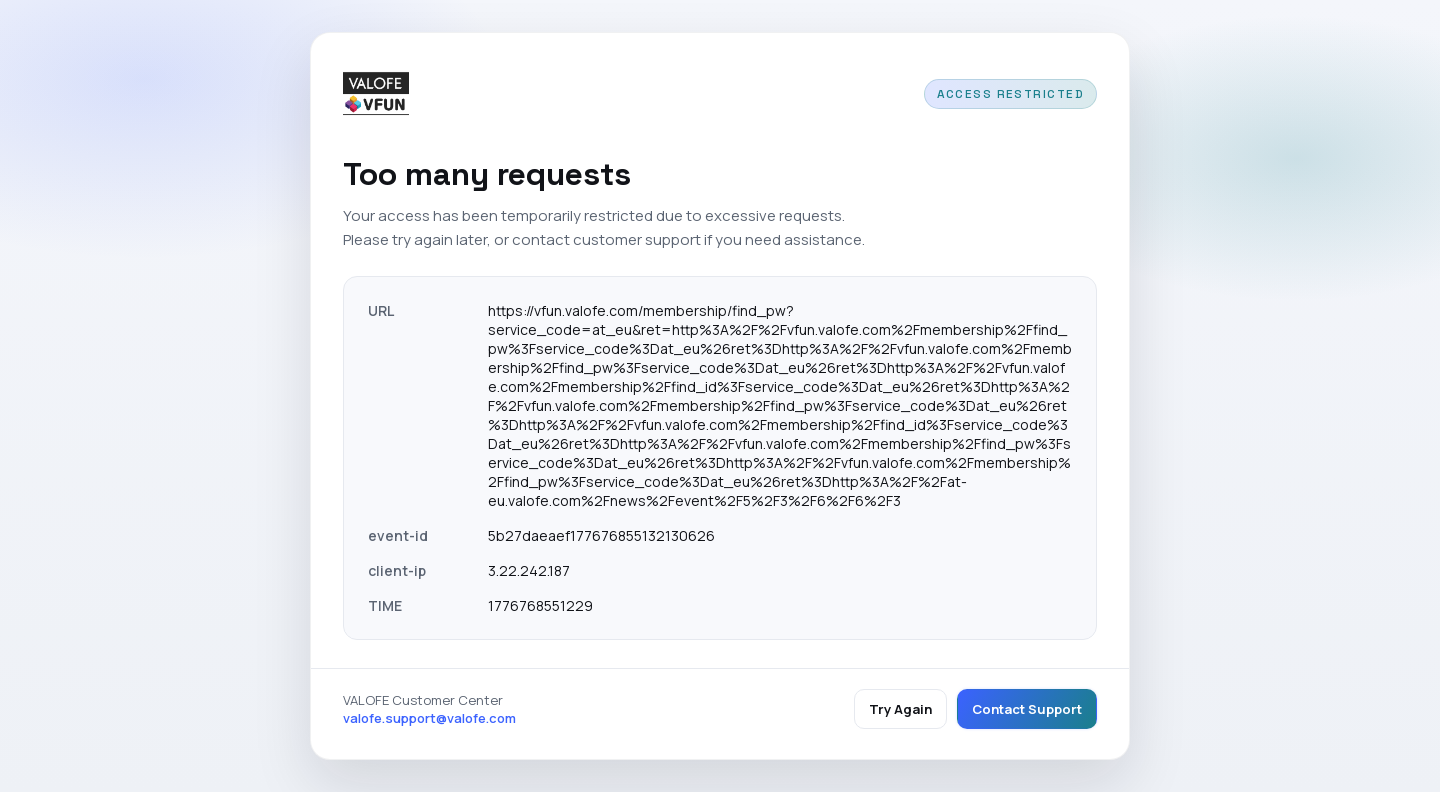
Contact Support (1027, 709)
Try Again (900, 709)
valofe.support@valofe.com (429, 718)
